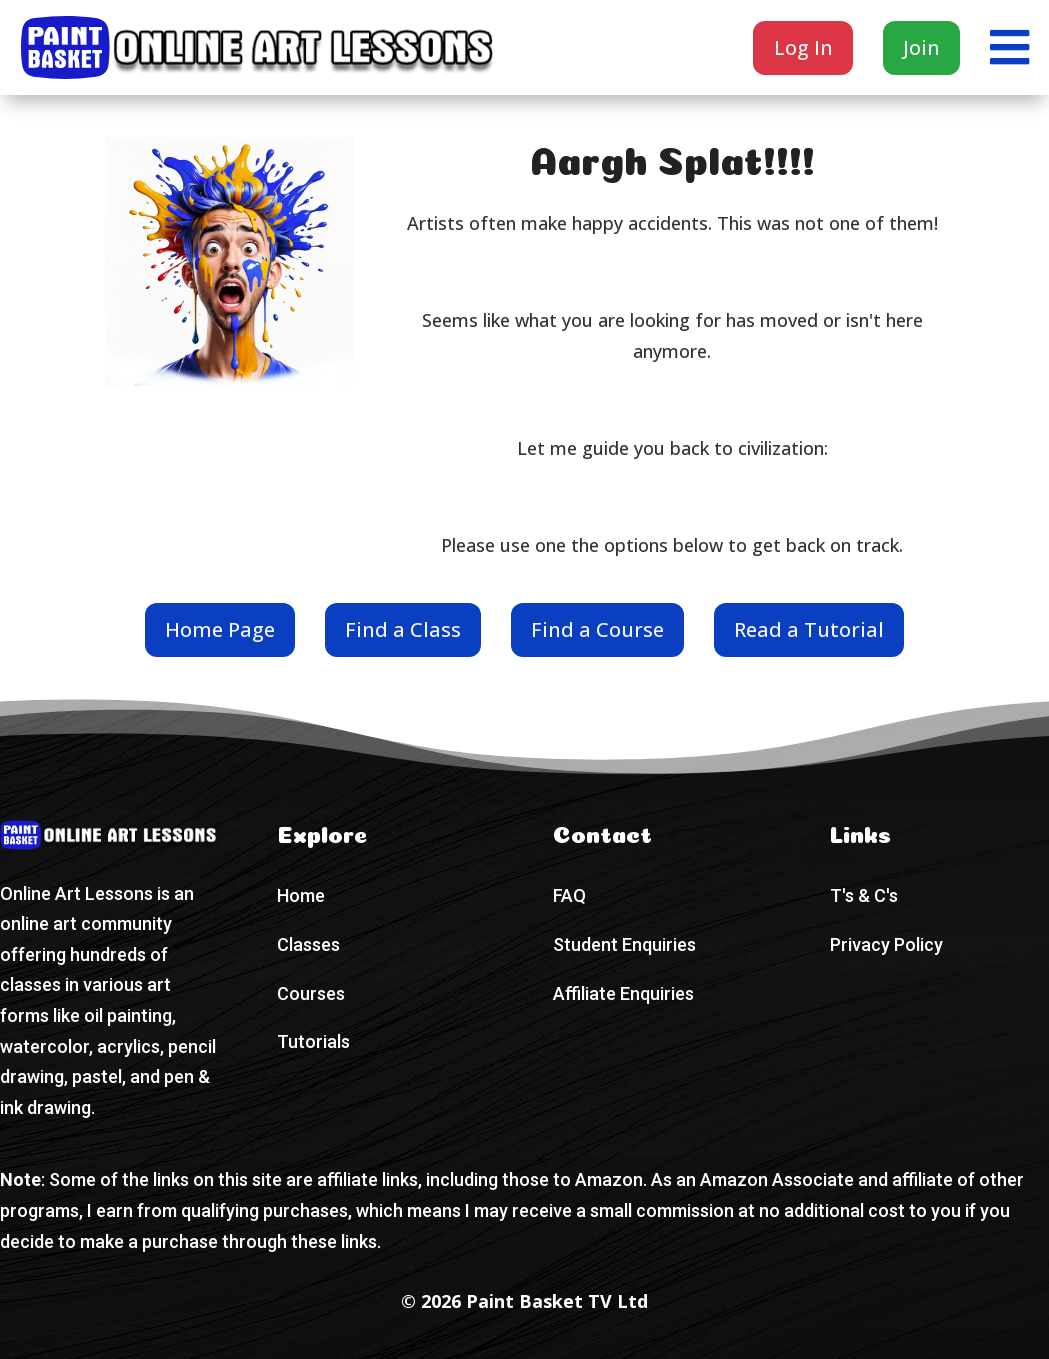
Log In (803, 47)
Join (921, 47)
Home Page (220, 629)
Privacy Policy (886, 944)
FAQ (569, 895)
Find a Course (597, 629)
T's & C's (864, 895)
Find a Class (403, 629)
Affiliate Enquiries (623, 993)
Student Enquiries (624, 944)
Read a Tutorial (809, 629)
